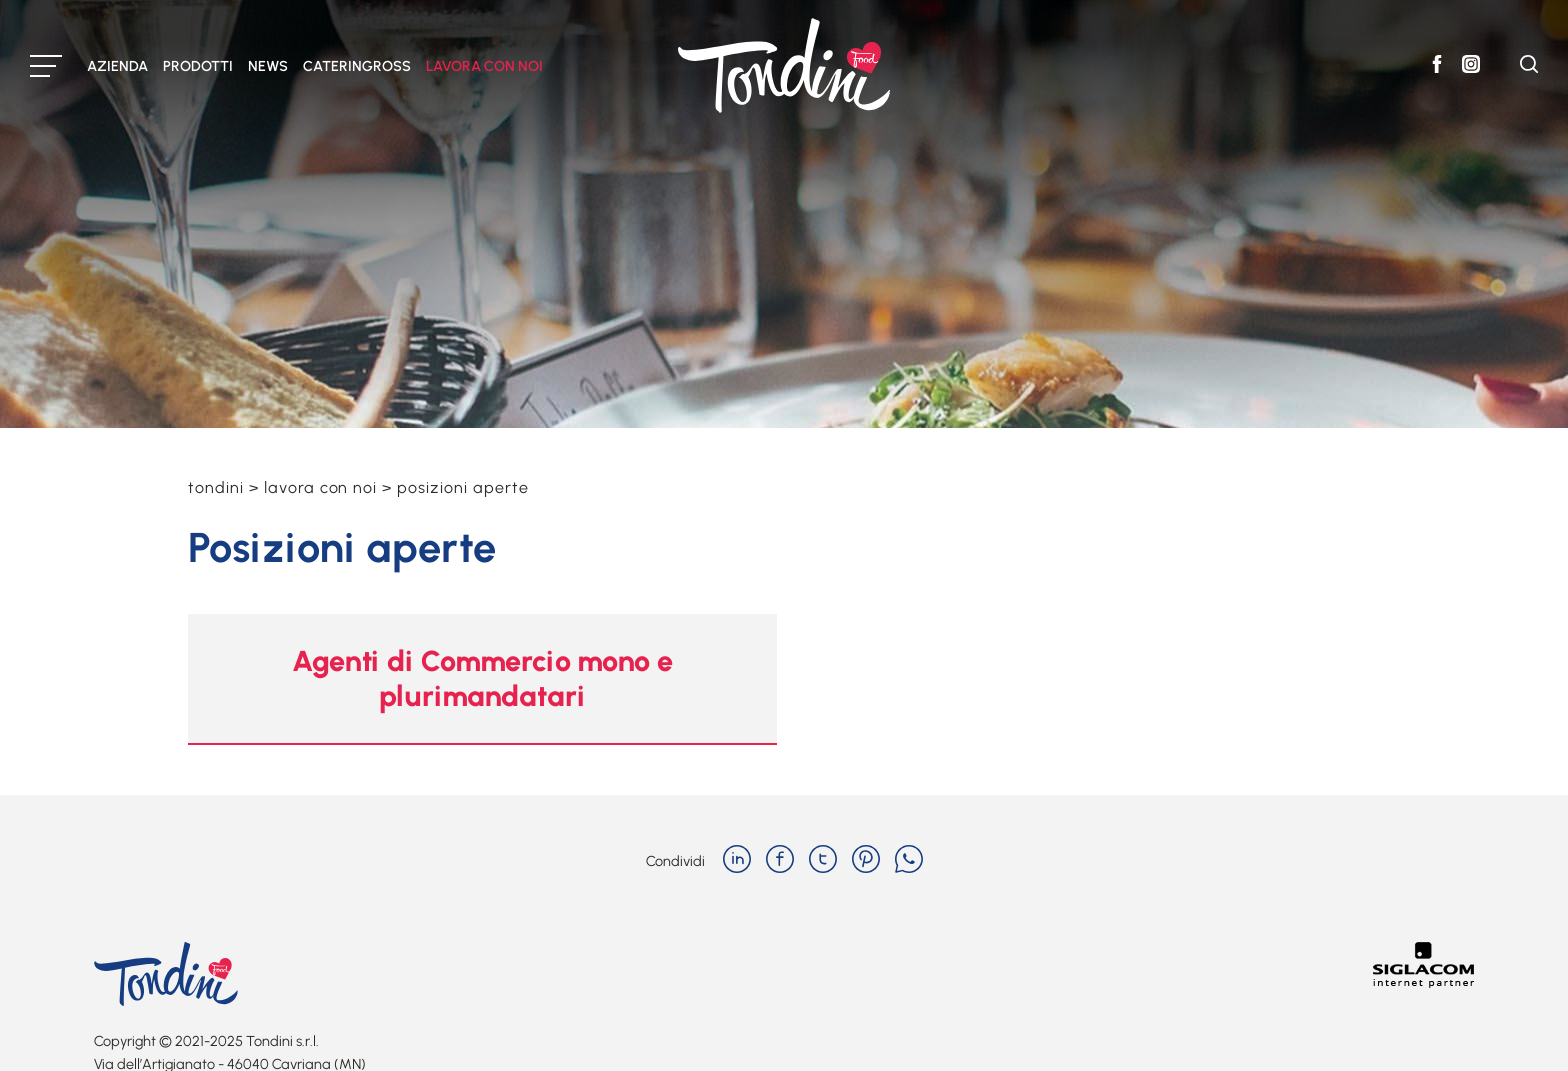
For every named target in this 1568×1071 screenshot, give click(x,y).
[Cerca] (1529, 67)
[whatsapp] (909, 861)
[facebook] (780, 861)
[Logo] (784, 65)
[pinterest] (866, 861)
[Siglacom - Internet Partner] (1423, 982)
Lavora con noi (320, 487)
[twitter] (823, 861)
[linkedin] (737, 861)
